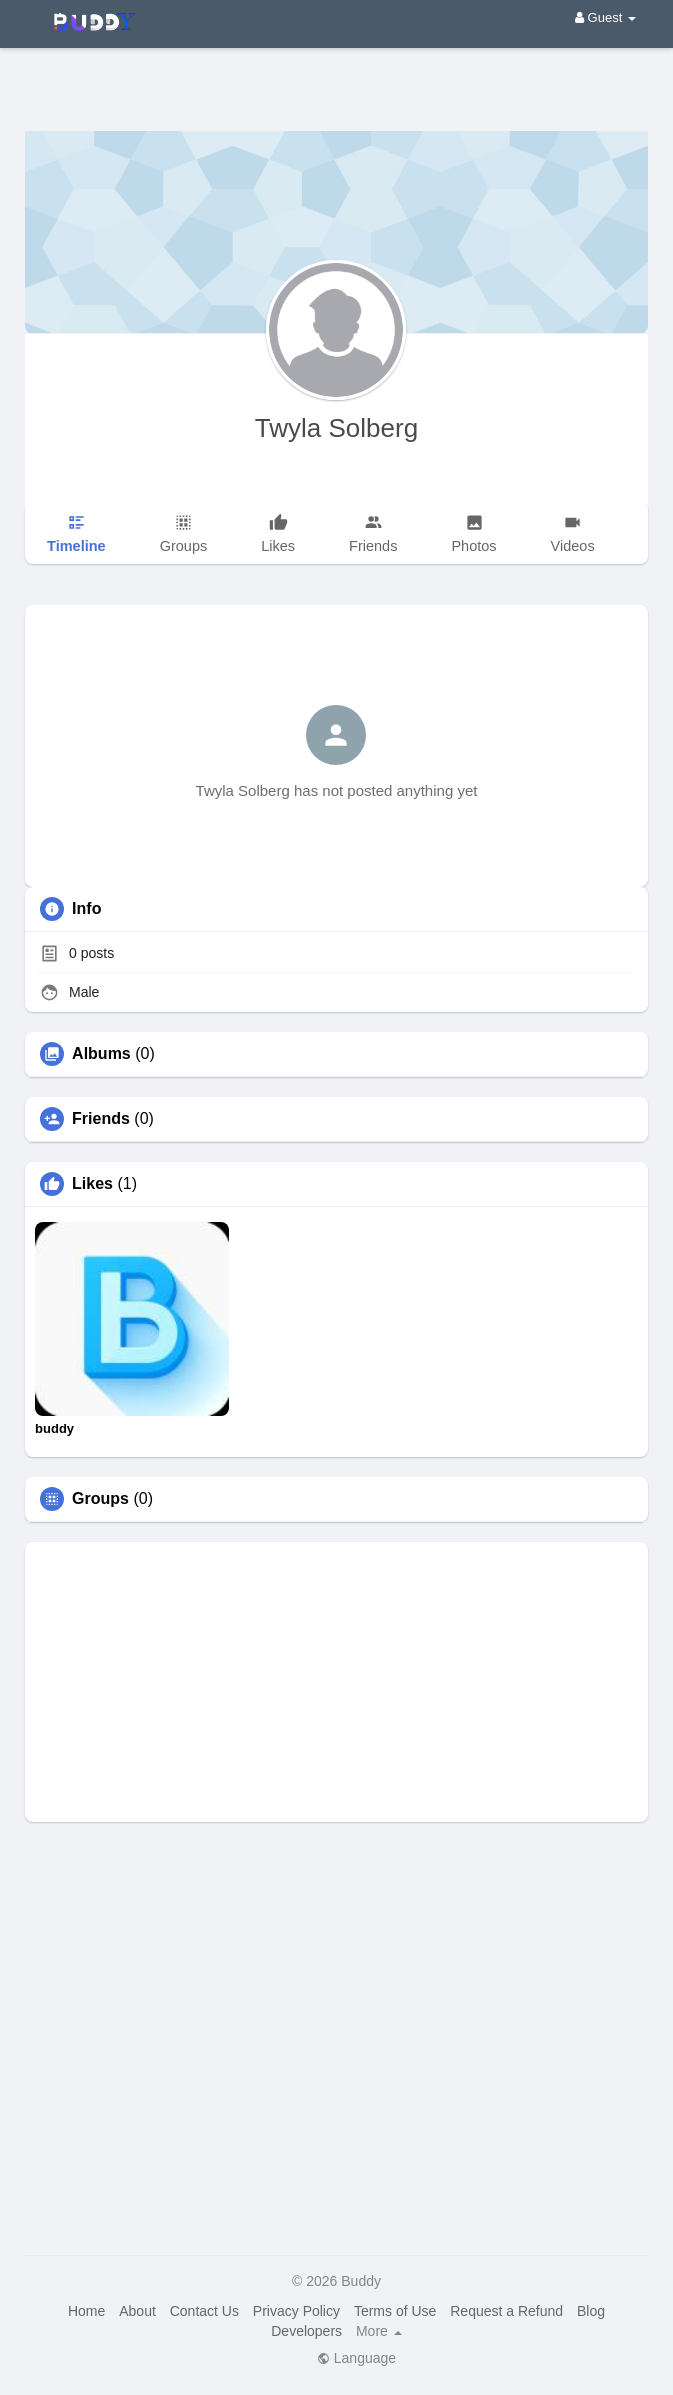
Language (356, 2358)
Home (86, 2311)
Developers (306, 2331)
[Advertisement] (336, 75)
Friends (101, 1119)
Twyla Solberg (336, 428)
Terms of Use (395, 2311)
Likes (92, 1184)
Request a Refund (506, 2311)
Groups (100, 1499)
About (137, 2311)
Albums (101, 1054)
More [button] (379, 2331)
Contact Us (204, 2311)
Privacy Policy (296, 2311)
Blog (591, 2311)
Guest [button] (605, 17)
